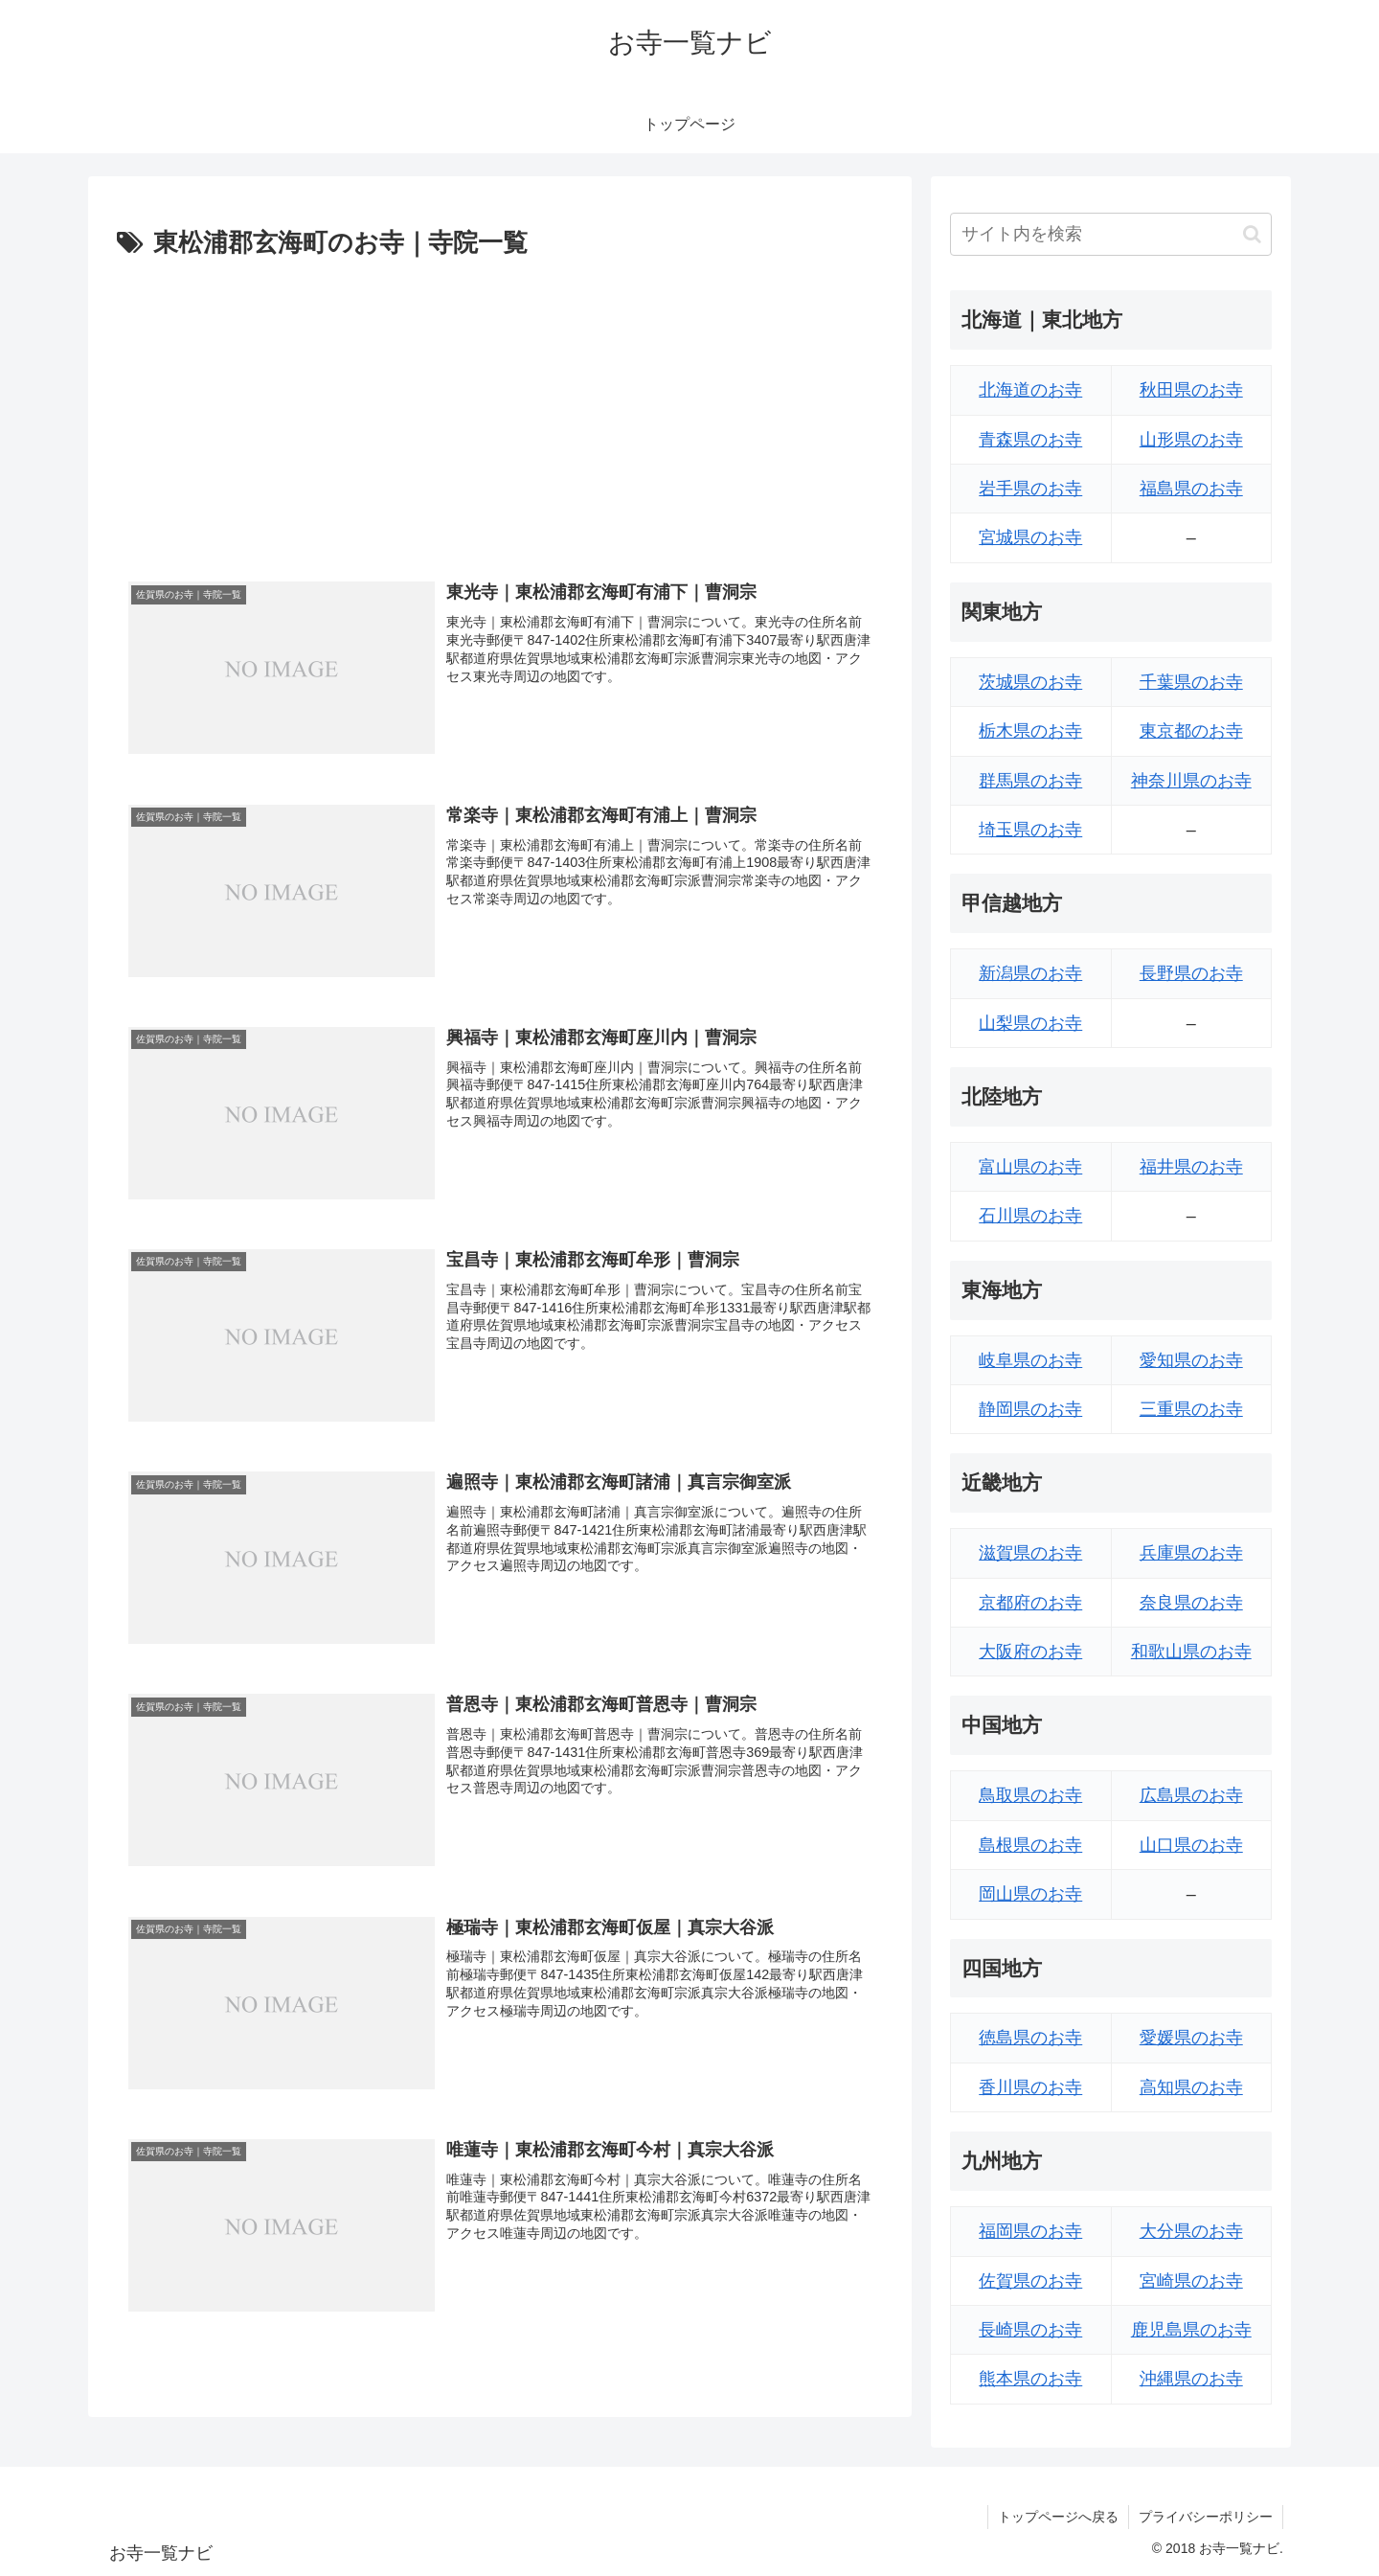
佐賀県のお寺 (1030, 2281)
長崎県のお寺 (1030, 2329)
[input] (1111, 234)
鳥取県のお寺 (1030, 1795)
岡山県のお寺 (1030, 1894)
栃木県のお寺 (1030, 731)
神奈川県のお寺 (1191, 780)
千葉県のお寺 (1191, 682)
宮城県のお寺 (1030, 537)
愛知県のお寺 (1191, 1360)
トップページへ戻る (1058, 2516)
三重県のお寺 (1191, 1409)
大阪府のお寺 (1030, 1651)
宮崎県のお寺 (1191, 2281)
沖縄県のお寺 (1191, 2378)
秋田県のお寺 (1191, 389)
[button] (1252, 234)
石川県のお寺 (1030, 1215)
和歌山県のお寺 (1191, 1651)
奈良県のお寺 (1191, 1602)
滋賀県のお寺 (1030, 1552)
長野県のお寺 (1191, 973)
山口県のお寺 (1191, 1845)
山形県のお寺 (1191, 439)
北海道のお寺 (1030, 389)
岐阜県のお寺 (1030, 1360)
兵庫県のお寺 (1191, 1552)
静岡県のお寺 (1030, 1409)
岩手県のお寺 (1030, 488)
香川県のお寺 (1030, 2087)
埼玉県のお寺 (1030, 829)
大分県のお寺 (1191, 2231)
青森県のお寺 (1030, 439)
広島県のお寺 (1191, 1795)
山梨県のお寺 (1030, 1023)
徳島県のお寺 (1030, 2037)
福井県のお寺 (1191, 1166)
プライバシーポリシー (1206, 2516)
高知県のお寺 (1191, 2087)
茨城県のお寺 (1030, 682)
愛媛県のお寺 (1191, 2037)
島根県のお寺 (1030, 1845)
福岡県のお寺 (1030, 2231)
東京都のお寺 (1191, 731)
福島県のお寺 (1191, 488)
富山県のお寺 (1030, 1166)
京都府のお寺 (1030, 1602)
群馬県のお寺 (1030, 780)
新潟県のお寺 (1030, 973)
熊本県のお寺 (1030, 2378)
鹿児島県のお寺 (1191, 2329)
